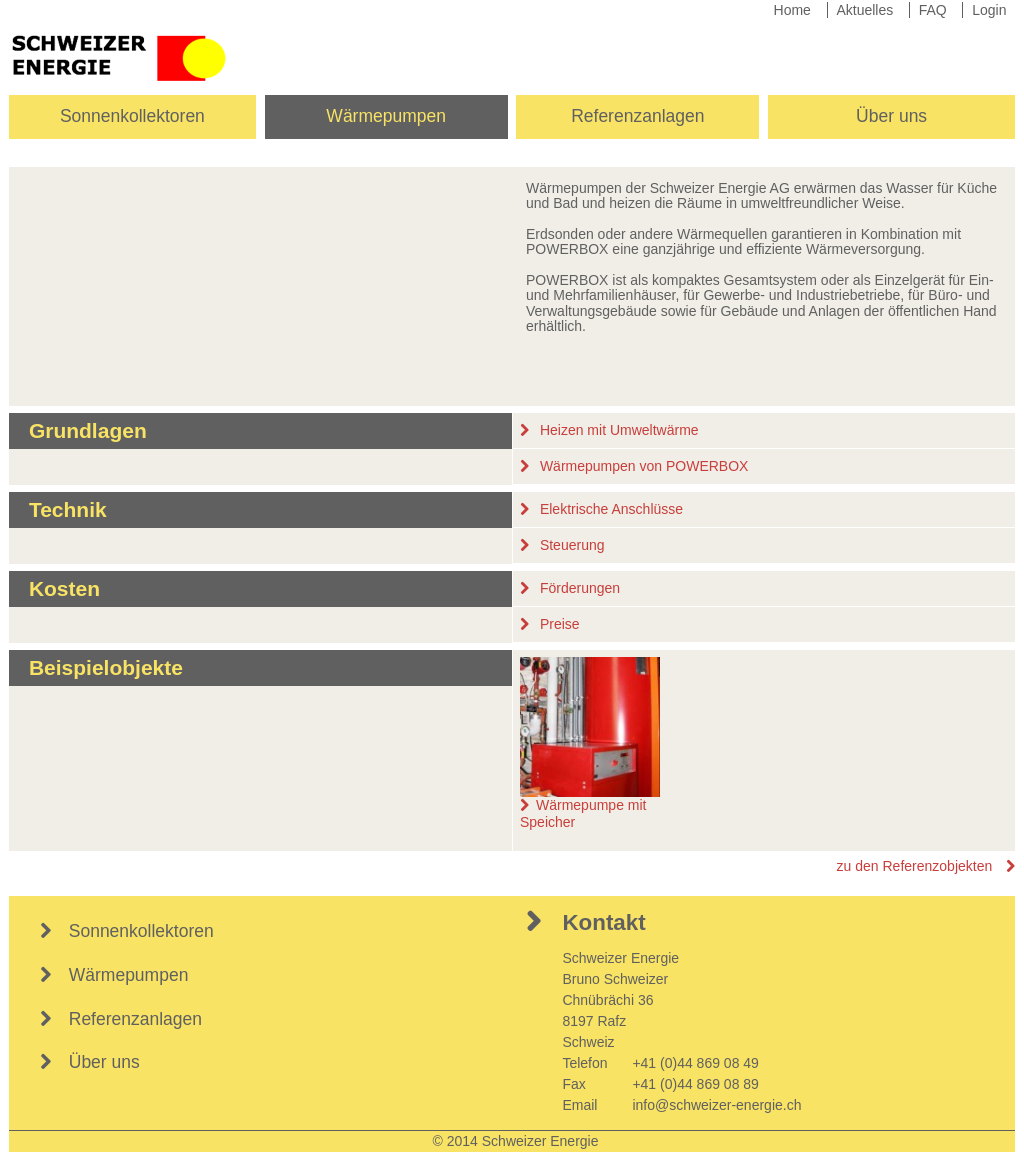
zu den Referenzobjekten (915, 866)
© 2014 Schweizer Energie (516, 1141)
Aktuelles (864, 10)
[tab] (512, 431)
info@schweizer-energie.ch (716, 1105)
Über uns (891, 116)
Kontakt (603, 922)
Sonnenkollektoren (132, 116)
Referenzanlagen (637, 116)
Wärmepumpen (386, 116)
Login (989, 10)
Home (792, 10)
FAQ (933, 10)
